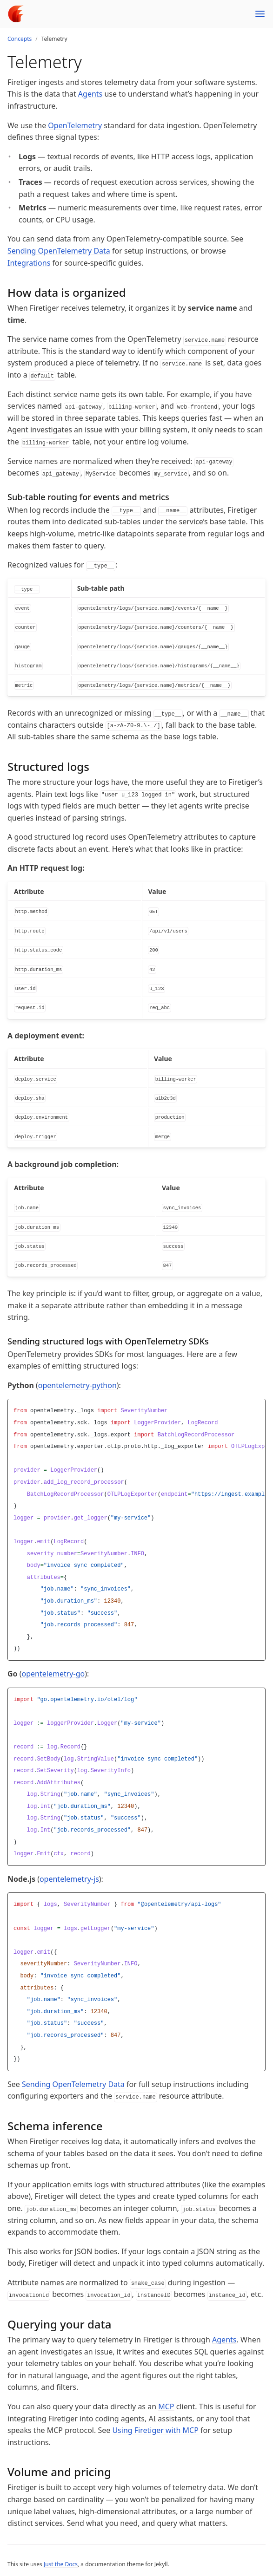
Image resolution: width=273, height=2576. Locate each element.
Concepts (19, 39)
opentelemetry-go (53, 1674)
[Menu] (260, 14)
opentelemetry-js (69, 1879)
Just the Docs (61, 2564)
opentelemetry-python (77, 1385)
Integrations (28, 263)
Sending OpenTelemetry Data (58, 251)
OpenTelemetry (75, 125)
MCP (166, 2406)
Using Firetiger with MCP (155, 2430)
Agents (90, 94)
